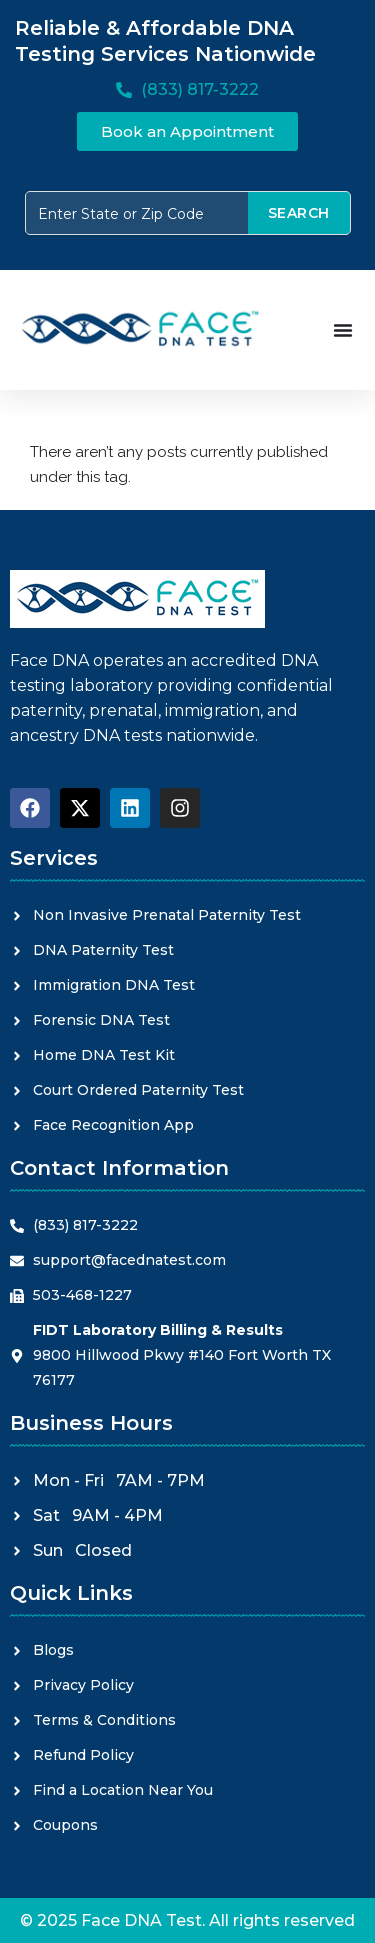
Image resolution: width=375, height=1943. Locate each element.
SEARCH (299, 213)
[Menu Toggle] (343, 330)
